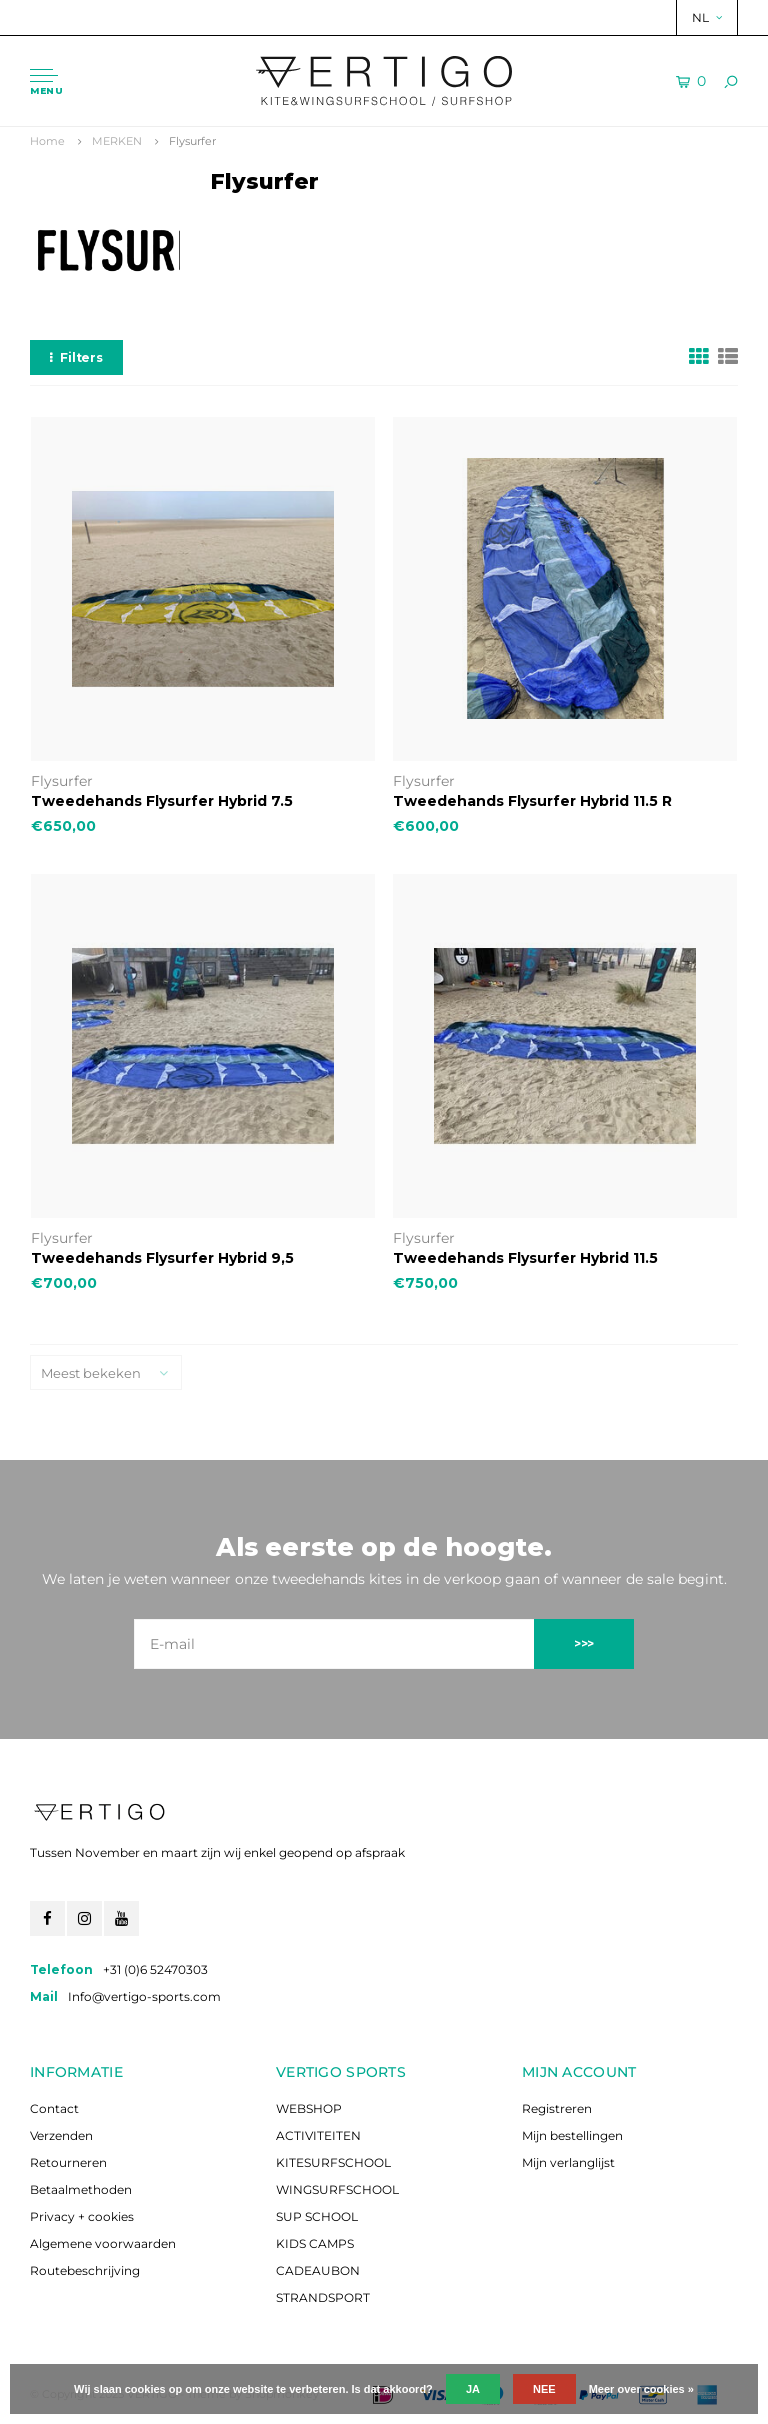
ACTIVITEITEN (318, 2135)
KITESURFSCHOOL (333, 2162)
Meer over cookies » (641, 2389)
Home (47, 141)
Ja (473, 2389)
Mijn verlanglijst (568, 2162)
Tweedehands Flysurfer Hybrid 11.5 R (532, 801)
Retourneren (68, 2162)
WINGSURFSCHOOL (337, 2189)
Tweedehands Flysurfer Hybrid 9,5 (162, 1258)
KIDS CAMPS (315, 2243)
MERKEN (117, 141)
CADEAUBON (318, 2270)
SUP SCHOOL (317, 2216)
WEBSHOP (309, 2108)
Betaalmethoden (81, 2189)
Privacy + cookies (82, 2216)
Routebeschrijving (85, 2270)
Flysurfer (192, 141)
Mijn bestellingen (572, 2135)
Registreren (557, 2108)
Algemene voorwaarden (103, 2243)
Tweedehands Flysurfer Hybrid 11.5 (525, 1258)
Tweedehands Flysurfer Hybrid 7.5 (162, 801)
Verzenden (61, 2135)
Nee (544, 2389)
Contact (54, 2108)
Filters (76, 357)
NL (707, 17)
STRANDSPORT (323, 2297)
